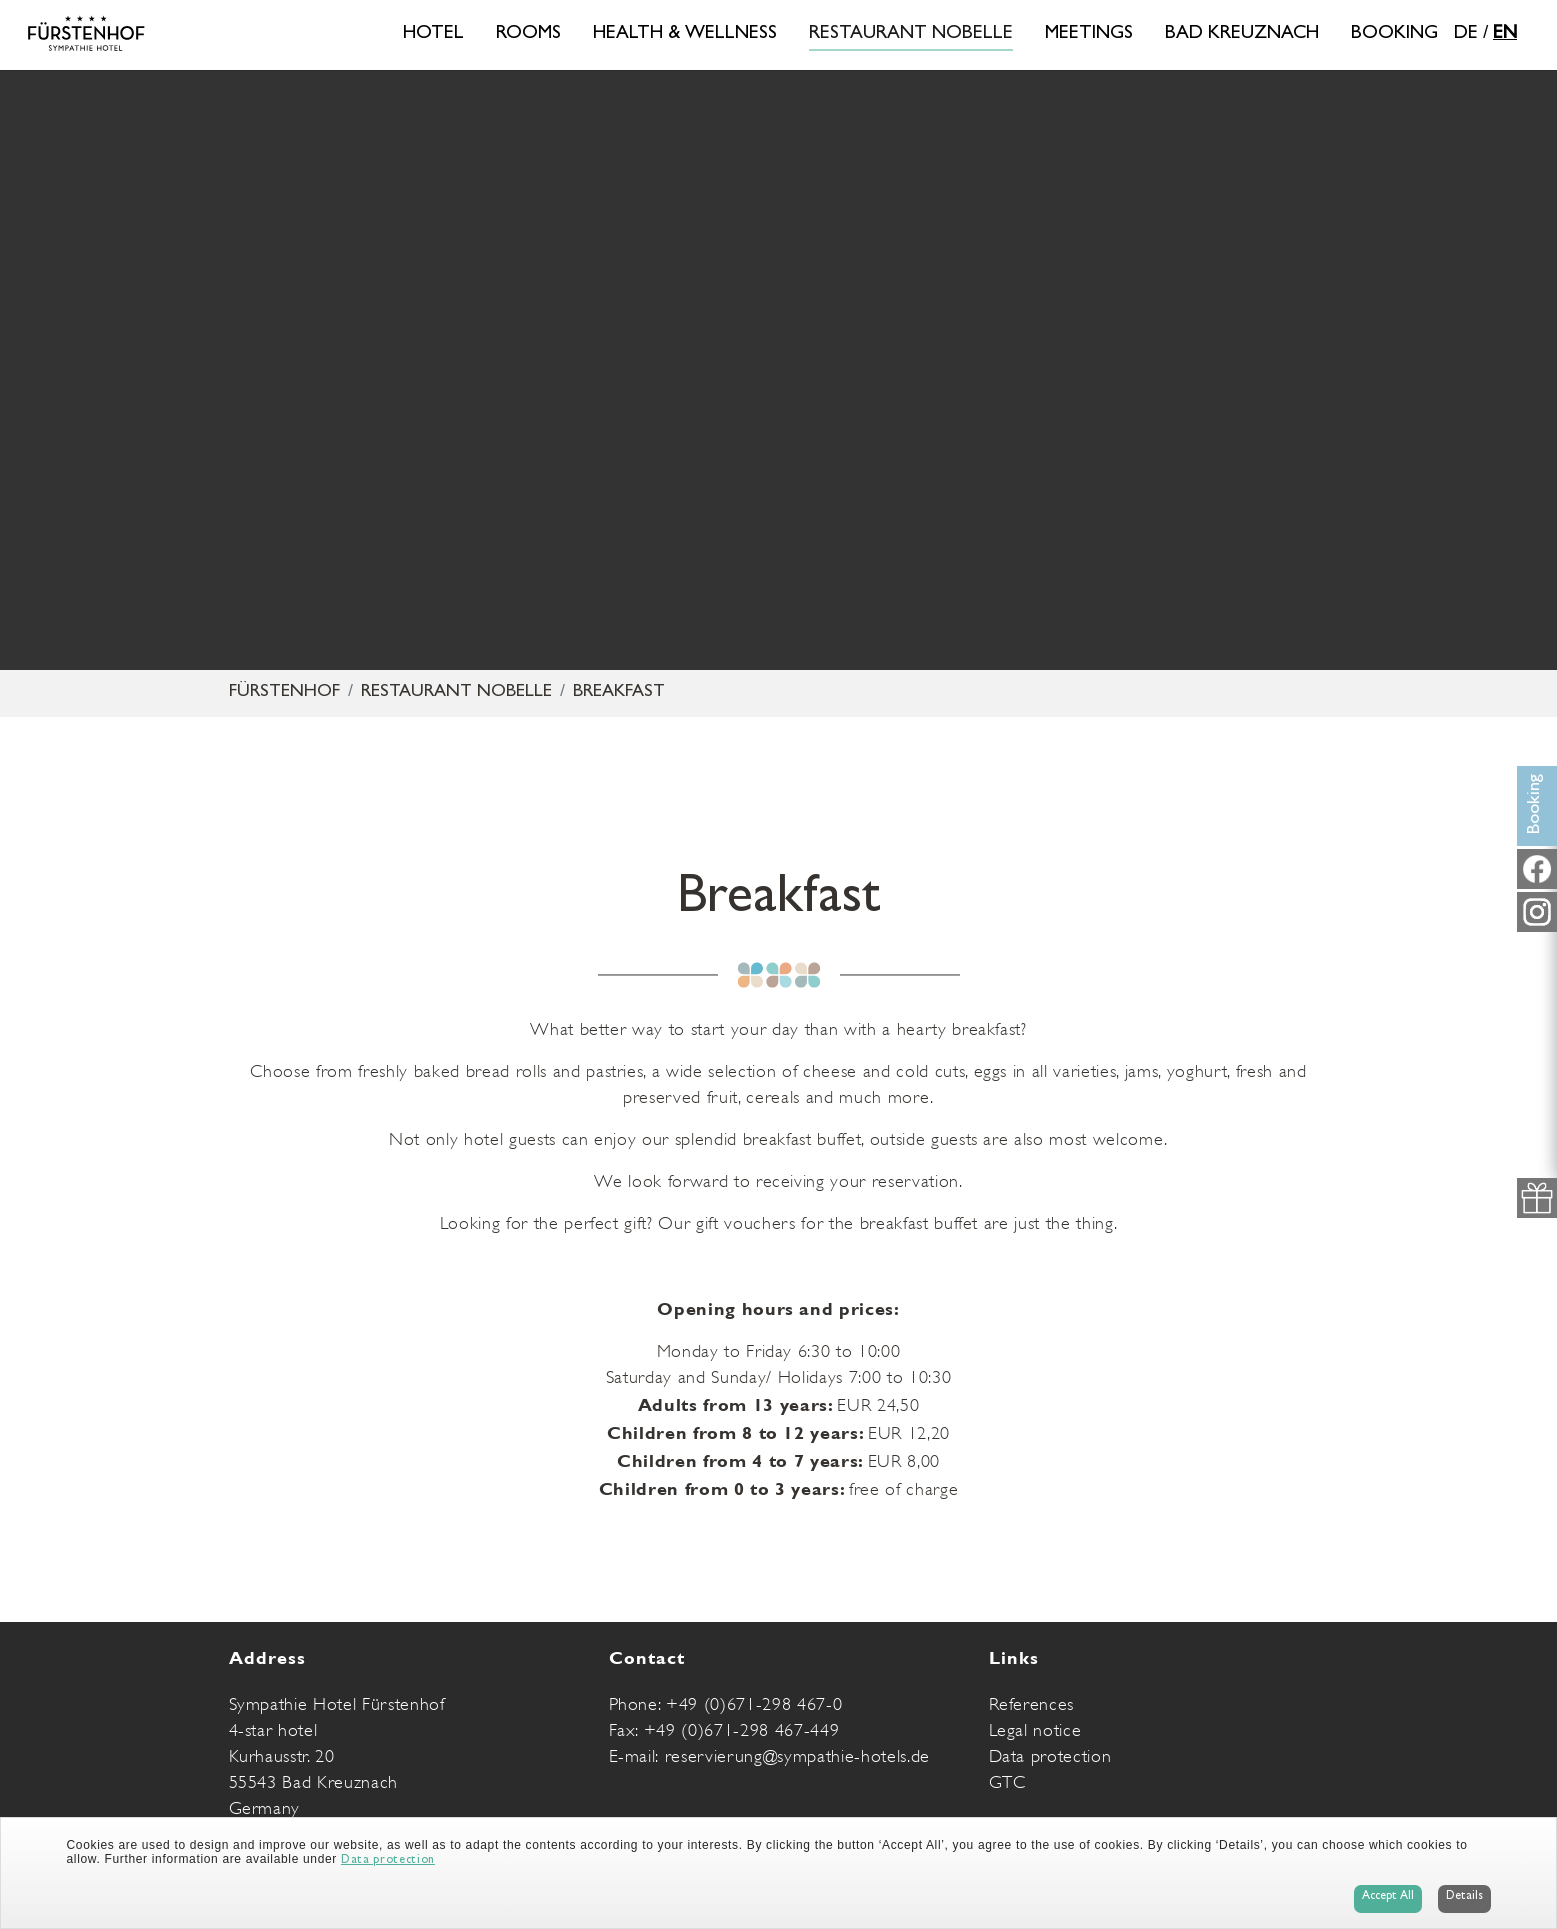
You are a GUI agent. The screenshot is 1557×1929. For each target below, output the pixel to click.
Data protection (1050, 1756)
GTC (1007, 1782)
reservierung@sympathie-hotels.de (797, 1756)
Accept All (1388, 1897)
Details (1464, 1897)
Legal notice (1035, 1730)
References (1032, 1704)
